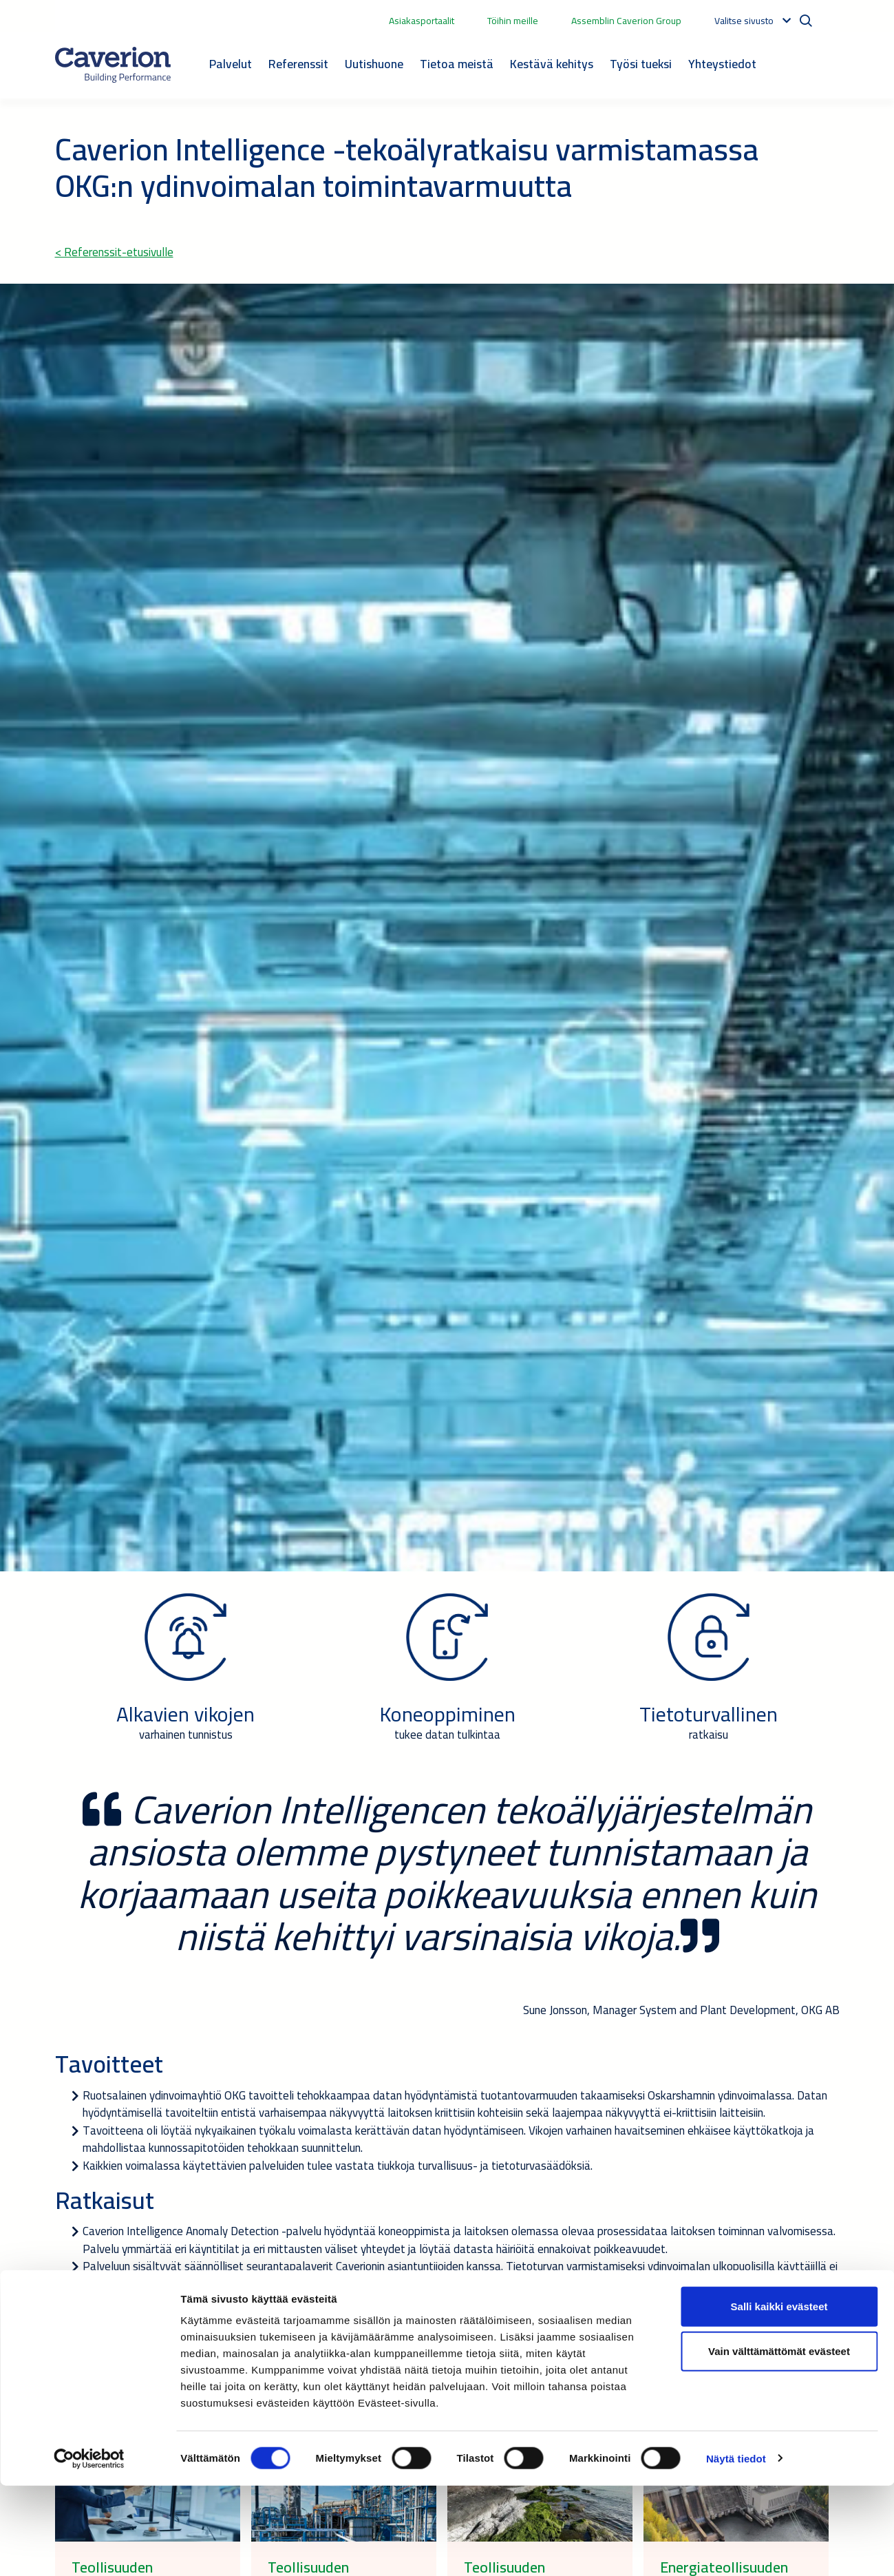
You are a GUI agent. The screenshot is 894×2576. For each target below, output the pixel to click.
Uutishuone (374, 63)
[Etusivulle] (113, 65)
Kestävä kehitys (551, 63)
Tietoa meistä (456, 63)
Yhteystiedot (722, 63)
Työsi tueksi (641, 63)
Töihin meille (512, 21)
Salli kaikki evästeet (779, 2396)
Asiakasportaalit (421, 21)
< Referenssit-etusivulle (114, 252)
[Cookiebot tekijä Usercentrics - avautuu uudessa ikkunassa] (89, 2549)
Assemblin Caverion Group (626, 21)
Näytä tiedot (736, 2549)
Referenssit (298, 63)
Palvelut (230, 63)
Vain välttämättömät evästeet (779, 2442)
